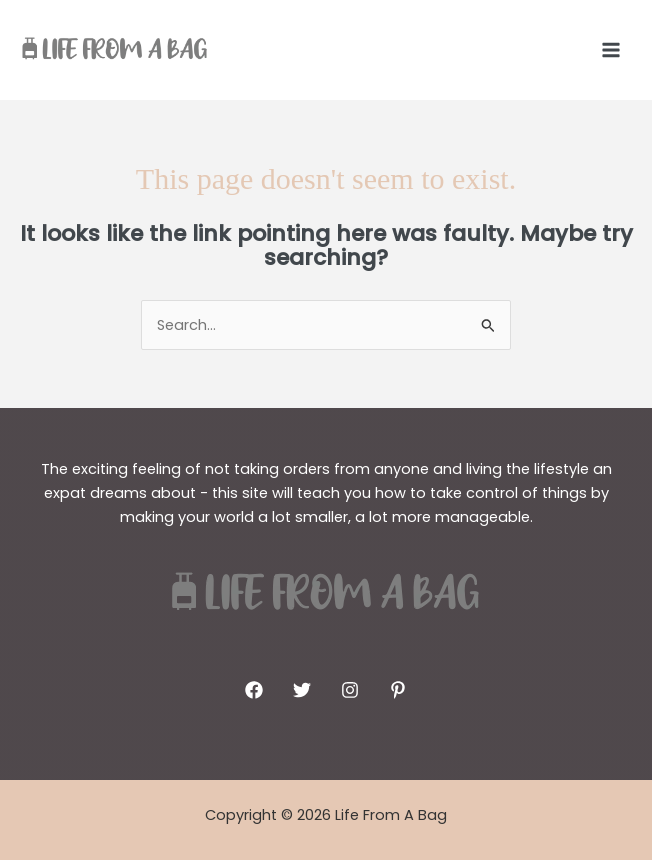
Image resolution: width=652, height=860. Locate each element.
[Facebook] (254, 690)
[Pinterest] (398, 690)
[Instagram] (350, 690)
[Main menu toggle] (611, 50)
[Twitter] (302, 690)
